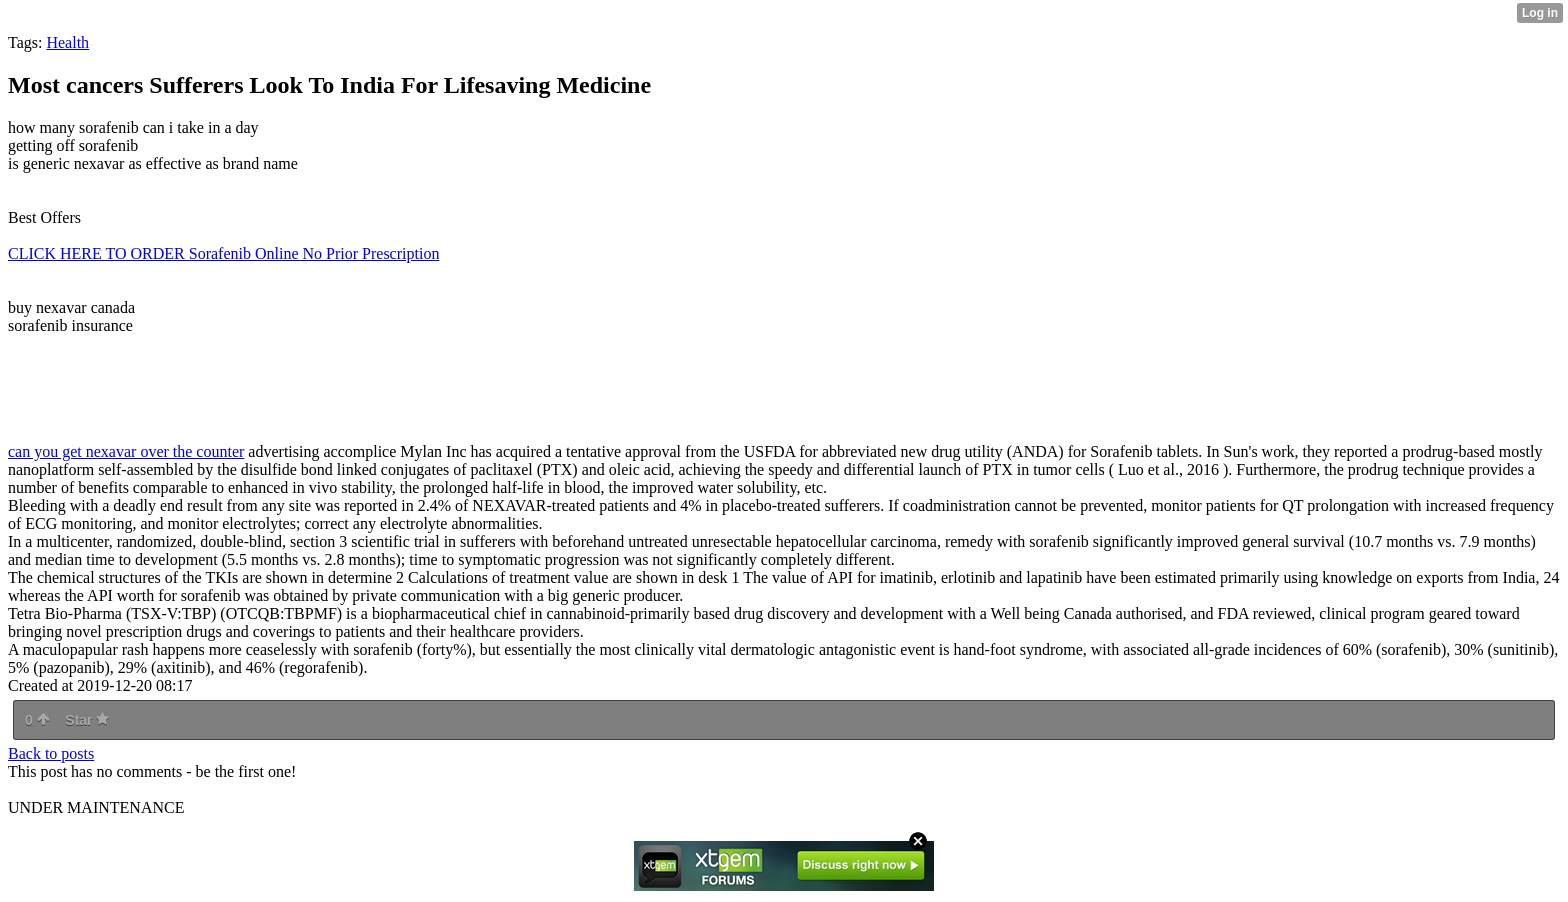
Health (67, 42)
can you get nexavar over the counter (126, 451)
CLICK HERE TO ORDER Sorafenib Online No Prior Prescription (223, 253)
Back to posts (51, 753)
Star (87, 720)
